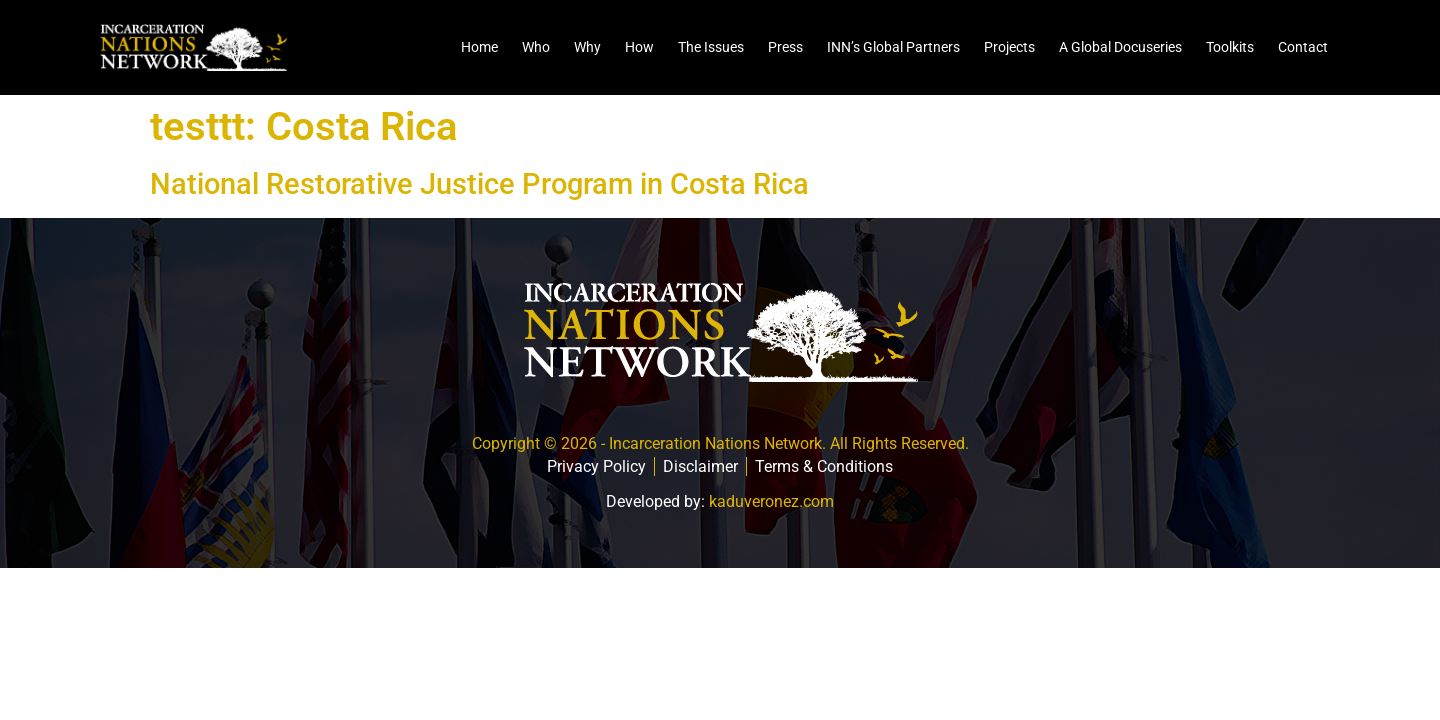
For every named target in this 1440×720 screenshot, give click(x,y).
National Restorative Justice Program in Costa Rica (479, 184)
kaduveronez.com (771, 501)
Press (785, 47)
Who (536, 47)
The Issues (711, 47)
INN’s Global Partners (893, 47)
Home (479, 47)
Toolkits (1230, 47)
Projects (1009, 47)
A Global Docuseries (1120, 47)
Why (587, 47)
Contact (1303, 47)
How (639, 47)
